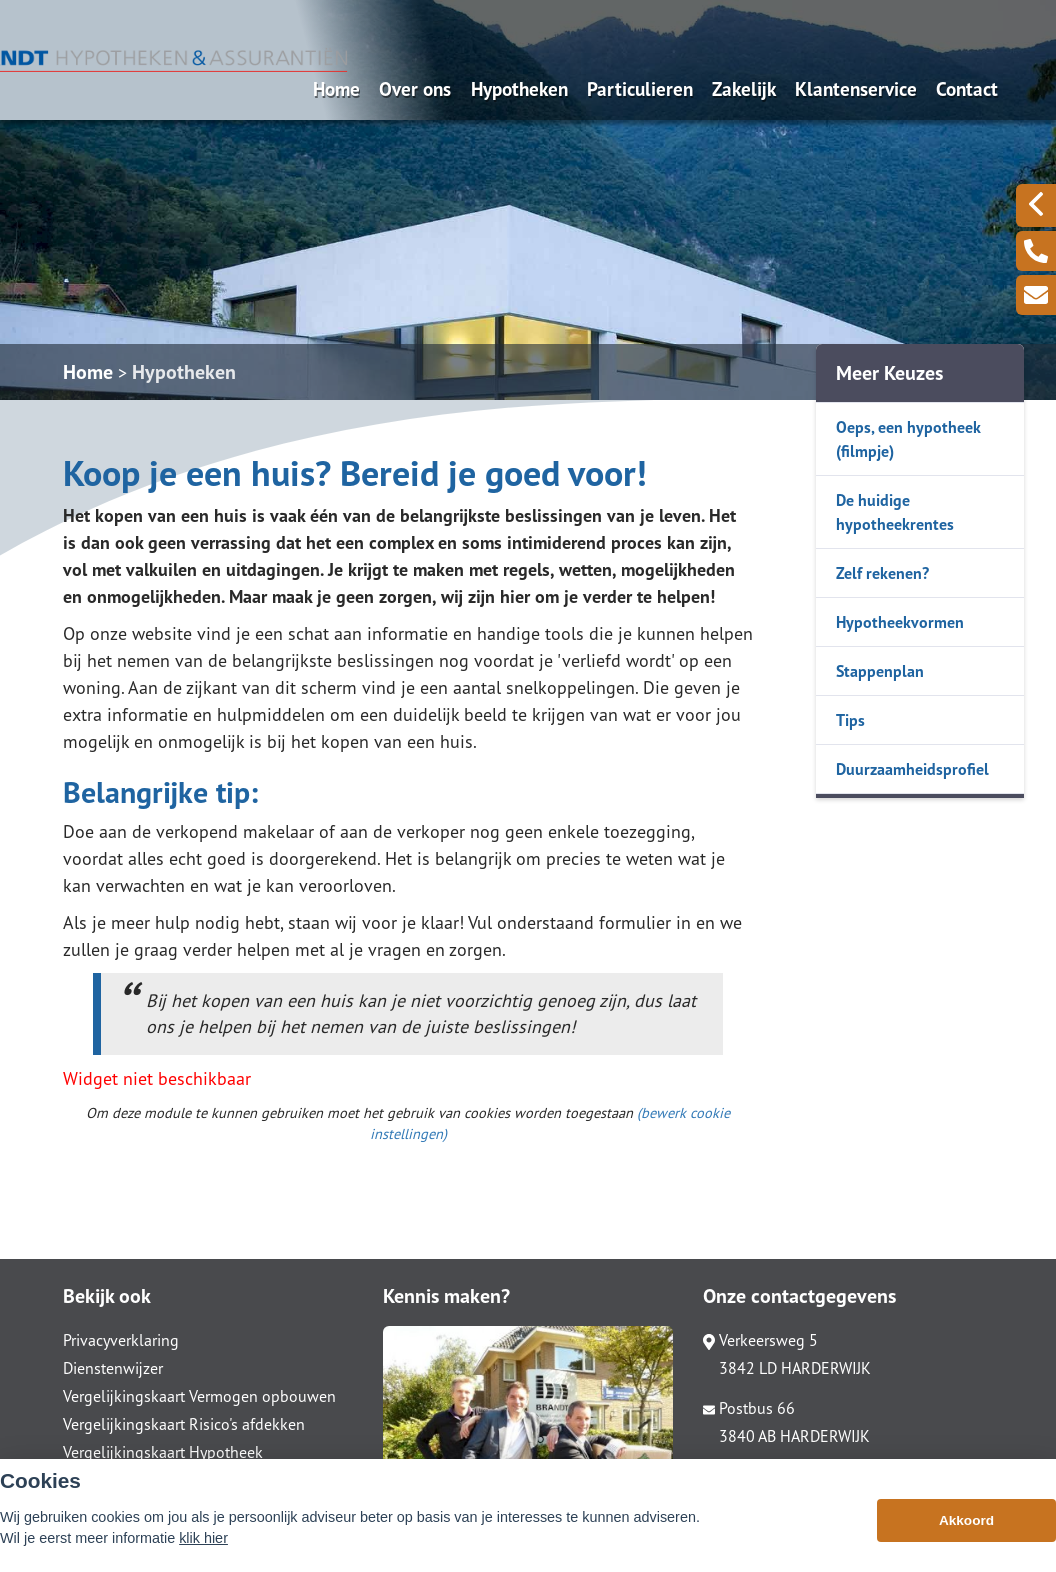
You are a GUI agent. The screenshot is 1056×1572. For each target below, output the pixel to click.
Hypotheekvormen (900, 622)
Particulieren (640, 88)
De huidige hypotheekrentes (895, 512)
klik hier (203, 1549)
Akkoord (966, 1531)
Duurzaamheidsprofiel (912, 769)
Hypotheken (519, 88)
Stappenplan (880, 671)
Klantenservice (856, 88)
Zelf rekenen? (882, 573)
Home (336, 88)
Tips (850, 720)
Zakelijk (744, 88)
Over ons (415, 88)
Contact (967, 88)
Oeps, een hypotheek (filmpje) (908, 439)
